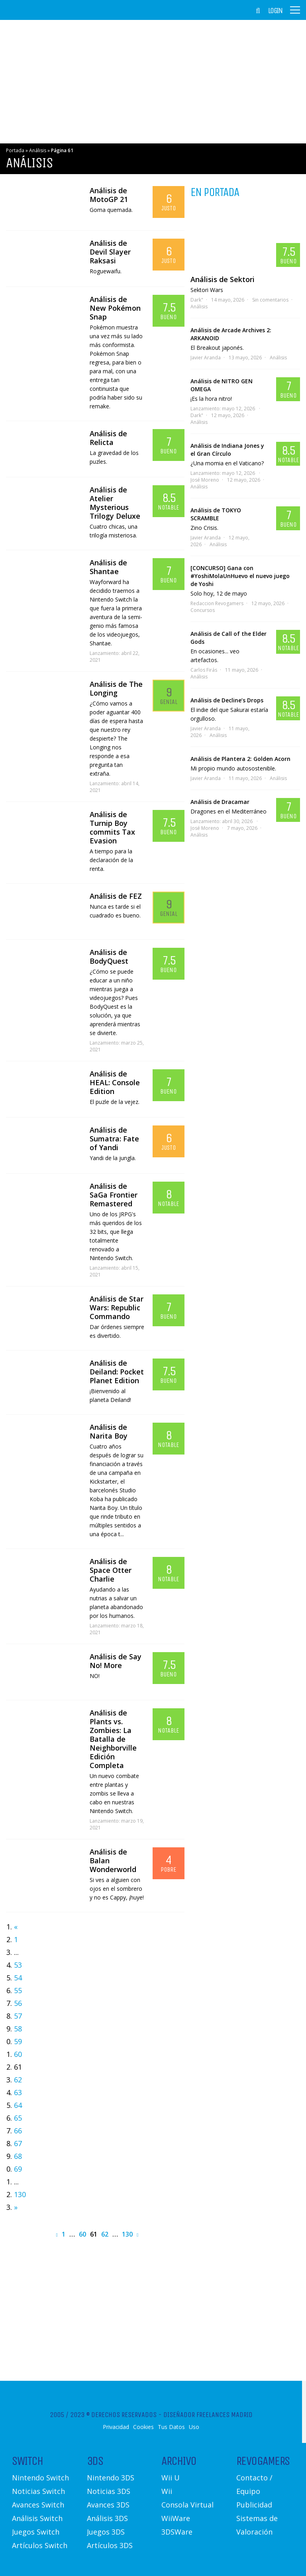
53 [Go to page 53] (18, 1965)
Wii (166, 2491)
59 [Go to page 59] (18, 2041)
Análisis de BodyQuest (109, 956)
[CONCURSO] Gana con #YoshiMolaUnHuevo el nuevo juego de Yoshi (240, 576)
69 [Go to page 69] (18, 2169)
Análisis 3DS (107, 2518)
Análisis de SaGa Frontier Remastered (113, 1194)
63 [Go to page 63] (18, 2092)
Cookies (143, 2427)
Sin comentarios (270, 299)
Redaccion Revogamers (216, 603)
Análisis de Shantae (108, 567)
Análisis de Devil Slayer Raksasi (110, 251)
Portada (15, 150)
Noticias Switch (38, 2491)
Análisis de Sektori (222, 279)
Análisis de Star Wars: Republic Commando (116, 1307)
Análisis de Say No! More (115, 1661)
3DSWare (176, 2532)
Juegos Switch (35, 2532)
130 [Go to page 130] (20, 2194)
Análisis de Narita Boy (109, 1431)
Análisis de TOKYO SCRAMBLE (215, 514)
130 (127, 2234)
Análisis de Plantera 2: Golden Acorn (240, 759)
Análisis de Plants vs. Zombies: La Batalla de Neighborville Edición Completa (113, 1739)
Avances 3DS (108, 2504)
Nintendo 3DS (110, 2477)
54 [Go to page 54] (18, 1977)
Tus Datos (171, 2427)
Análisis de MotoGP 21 (109, 195)
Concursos (202, 610)
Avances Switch (38, 2504)
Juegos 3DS (106, 2532)
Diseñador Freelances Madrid (208, 2414)
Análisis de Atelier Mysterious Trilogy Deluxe (115, 503)
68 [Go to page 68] (18, 2156)
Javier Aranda (205, 357)
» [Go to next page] (16, 2207)
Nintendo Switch (40, 2477)
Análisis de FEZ (116, 896)
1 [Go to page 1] (16, 1939)
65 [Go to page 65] (18, 2118)
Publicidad (254, 2504)
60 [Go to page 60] (18, 2054)
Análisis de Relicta (108, 438)
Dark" (196, 299)
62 (104, 2234)
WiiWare (175, 2518)
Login (275, 11)
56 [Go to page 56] (18, 2003)
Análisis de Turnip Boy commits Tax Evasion (112, 827)
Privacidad (116, 2427)
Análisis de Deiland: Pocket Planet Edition (117, 1371)
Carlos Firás (203, 670)
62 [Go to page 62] (18, 2079)
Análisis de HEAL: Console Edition (115, 1082)
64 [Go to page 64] (18, 2105)
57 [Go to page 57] (18, 2016)
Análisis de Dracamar (219, 802)
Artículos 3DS (110, 2545)
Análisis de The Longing (116, 688)
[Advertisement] (153, 81)
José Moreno (204, 479)
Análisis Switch (37, 2518)
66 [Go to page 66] (18, 2130)
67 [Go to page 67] (18, 2143)
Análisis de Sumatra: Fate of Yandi (114, 1138)
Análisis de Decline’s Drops (226, 700)
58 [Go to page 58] (18, 2028)
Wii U (170, 2477)
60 (82, 2234)
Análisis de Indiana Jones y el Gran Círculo (227, 449)
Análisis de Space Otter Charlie (110, 1570)
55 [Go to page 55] (18, 1990)
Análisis (37, 150)
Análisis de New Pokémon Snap (115, 308)
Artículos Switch (39, 2545)
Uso (194, 2427)
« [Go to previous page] (16, 1926)
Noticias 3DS (108, 2491)
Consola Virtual (187, 2504)
